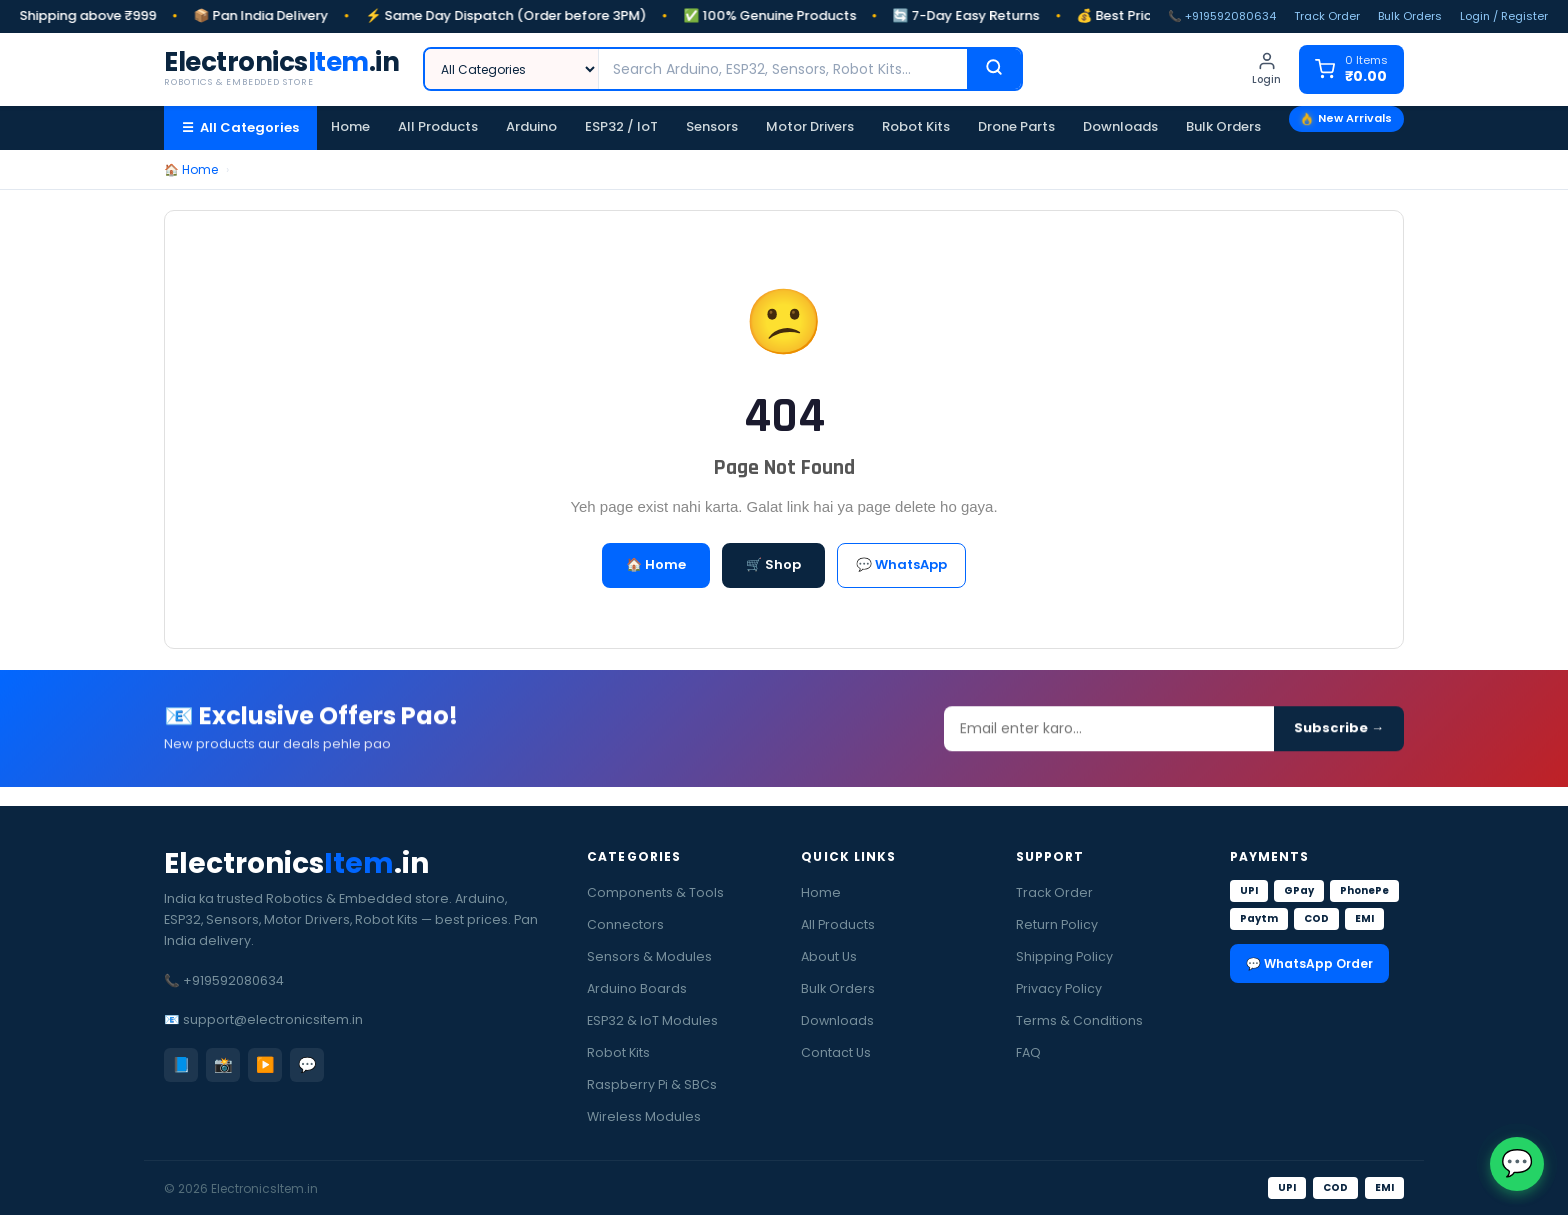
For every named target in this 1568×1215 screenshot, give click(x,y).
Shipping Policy (1064, 956)
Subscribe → (1339, 735)
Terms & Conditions (1079, 1020)
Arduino (531, 126)
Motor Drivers (810, 126)
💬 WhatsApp (901, 564)
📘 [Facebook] (181, 1064)
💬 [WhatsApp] (307, 1064)
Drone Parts (1016, 126)
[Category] (512, 69)
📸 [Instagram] (223, 1064)
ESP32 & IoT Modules (652, 1020)
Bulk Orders (1410, 16)
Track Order (1327, 16)
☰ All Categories (240, 127)
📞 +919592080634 (1222, 16)
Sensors (712, 126)
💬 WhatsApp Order (1309, 963)
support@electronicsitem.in (273, 1019)
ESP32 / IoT (621, 126)
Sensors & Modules (649, 956)
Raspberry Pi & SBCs (652, 1084)
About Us (829, 956)
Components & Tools (655, 892)
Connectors (625, 924)
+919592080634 (233, 980)
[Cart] (1351, 69)
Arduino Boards (637, 988)
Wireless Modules (644, 1116)
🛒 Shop (773, 564)
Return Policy (1057, 924)
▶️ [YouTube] (265, 1064)
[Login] (1266, 69)
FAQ (1028, 1052)
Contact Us (836, 1052)
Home (350, 126)
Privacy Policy (1059, 988)
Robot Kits (916, 126)
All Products (438, 126)
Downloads (1120, 126)
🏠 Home (191, 169)
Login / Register (1504, 16)
